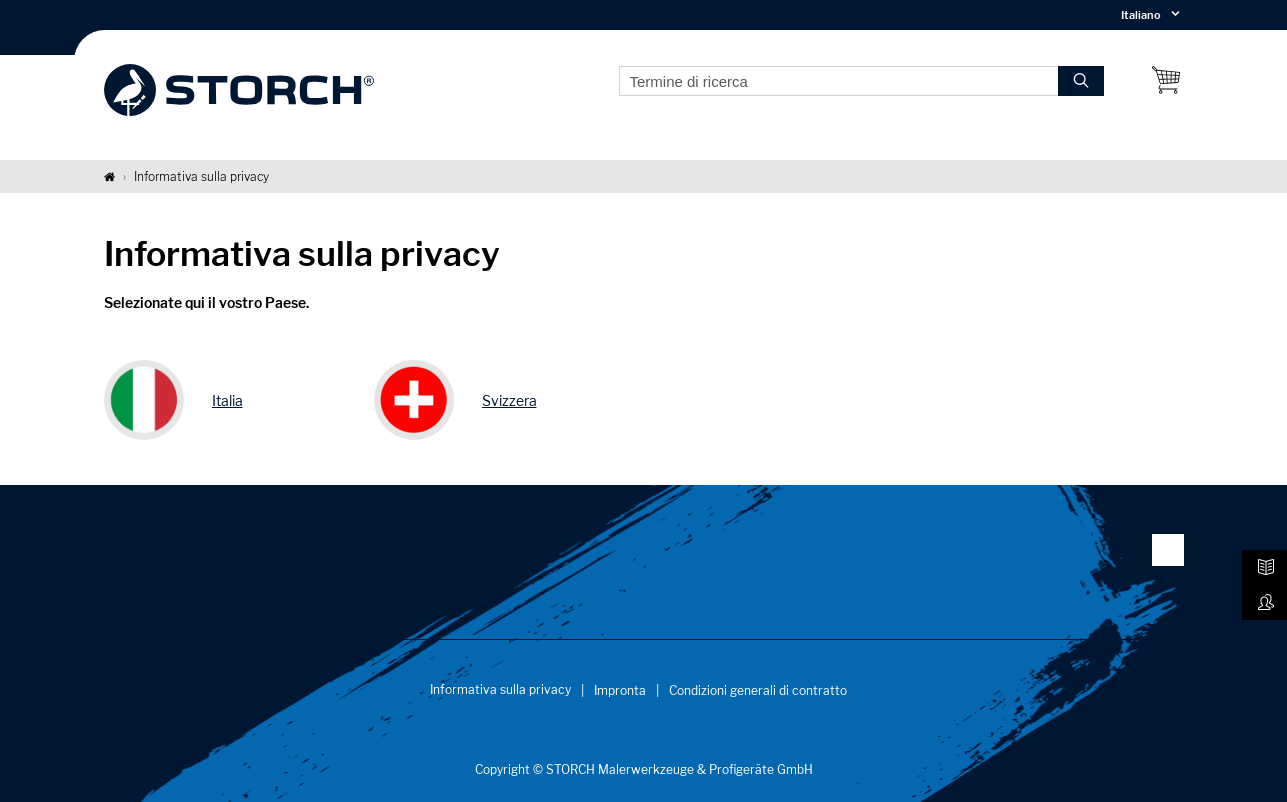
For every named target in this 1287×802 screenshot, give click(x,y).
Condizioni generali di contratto (758, 690)
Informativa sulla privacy (500, 689)
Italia (227, 400)
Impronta (620, 690)
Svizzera (509, 400)
